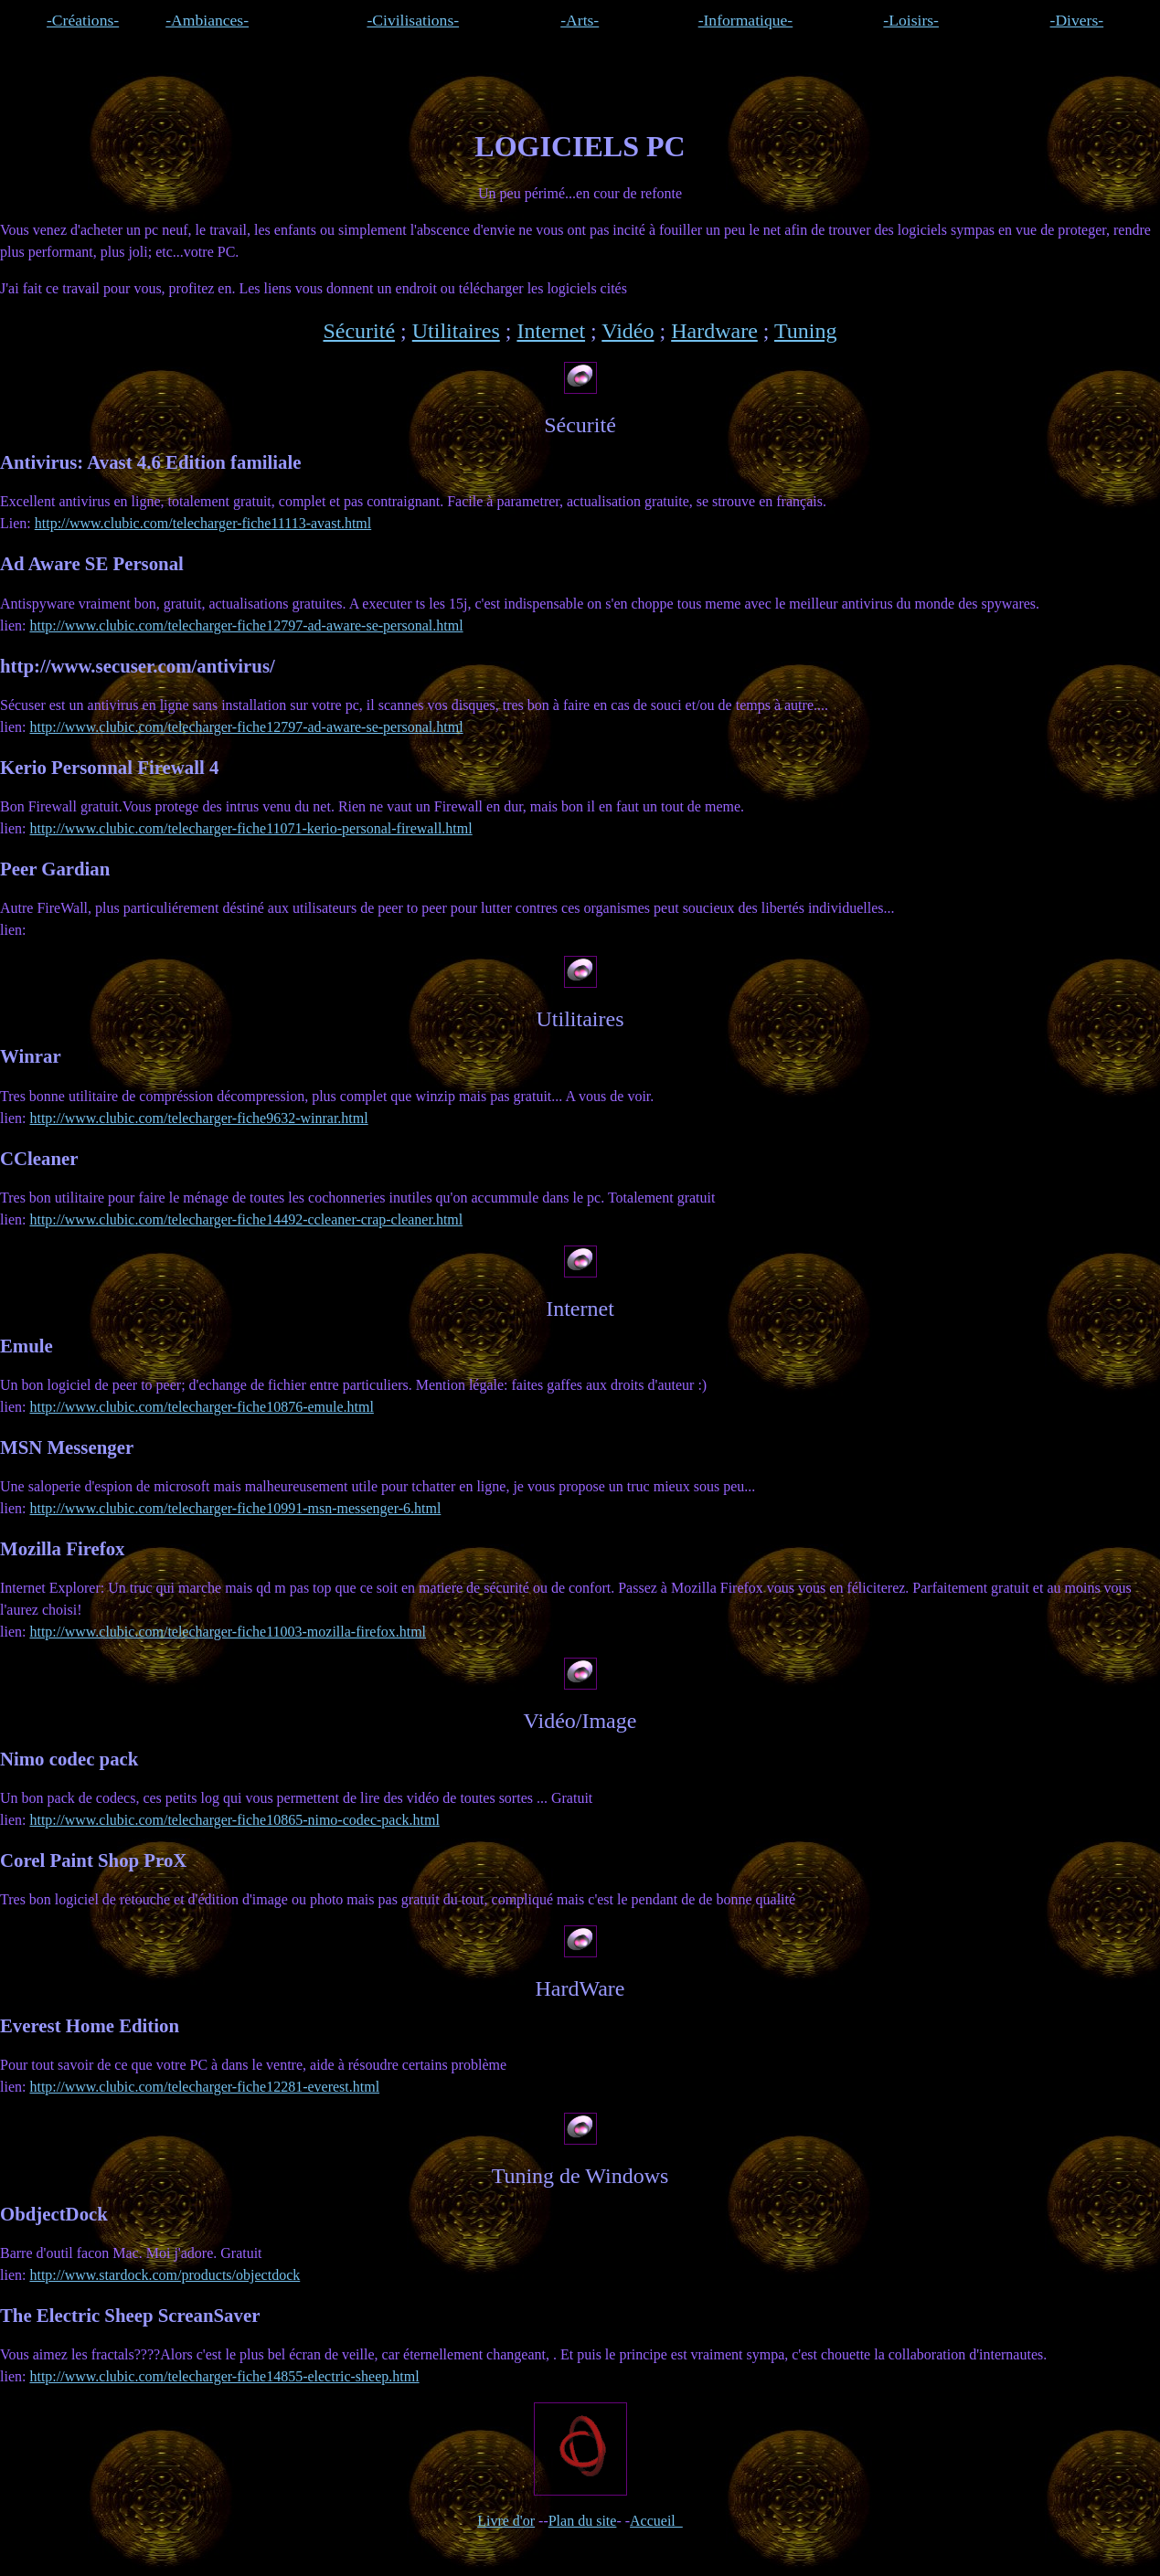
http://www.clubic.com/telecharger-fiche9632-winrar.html (198, 1118)
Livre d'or (506, 2520)
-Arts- (579, 20)
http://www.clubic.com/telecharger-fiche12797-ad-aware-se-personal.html (246, 625)
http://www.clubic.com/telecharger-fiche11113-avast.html (203, 523)
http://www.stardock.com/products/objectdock (164, 2275)
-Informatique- (745, 20)
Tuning (805, 331)
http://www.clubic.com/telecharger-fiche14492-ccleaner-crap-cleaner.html (246, 1219)
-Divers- (1077, 20)
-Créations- (83, 20)
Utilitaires (456, 331)
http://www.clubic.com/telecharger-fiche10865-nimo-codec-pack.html (234, 1820)
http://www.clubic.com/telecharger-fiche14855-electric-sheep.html (224, 2376)
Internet (550, 331)
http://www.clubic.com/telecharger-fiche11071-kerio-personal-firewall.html (250, 828)
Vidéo (627, 331)
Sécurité (359, 331)
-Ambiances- (207, 20)
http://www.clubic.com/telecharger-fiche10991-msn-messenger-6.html (235, 1508)
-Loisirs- (911, 20)
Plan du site (582, 2520)
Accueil (656, 2520)
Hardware (714, 331)
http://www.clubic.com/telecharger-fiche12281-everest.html (204, 2086)
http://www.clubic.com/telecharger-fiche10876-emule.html (201, 1407)
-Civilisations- (413, 20)
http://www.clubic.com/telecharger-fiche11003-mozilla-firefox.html (227, 1631)
